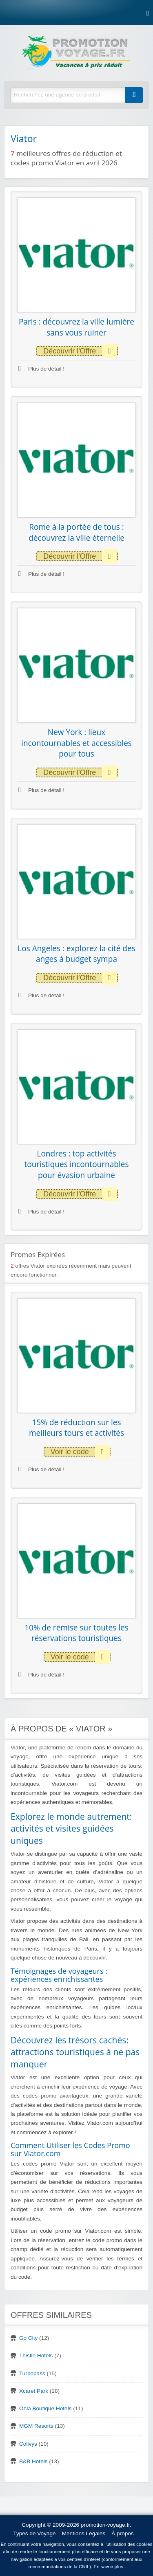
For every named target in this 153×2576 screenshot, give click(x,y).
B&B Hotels (33, 2461)
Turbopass (32, 2373)
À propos (122, 2533)
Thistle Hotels (36, 2355)
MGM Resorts (36, 2426)
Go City (28, 2338)
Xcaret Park (33, 2391)
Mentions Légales (84, 2533)
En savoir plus (109, 2566)
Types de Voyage (34, 2533)
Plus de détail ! (41, 369)
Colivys (28, 2444)
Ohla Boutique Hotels (45, 2408)
